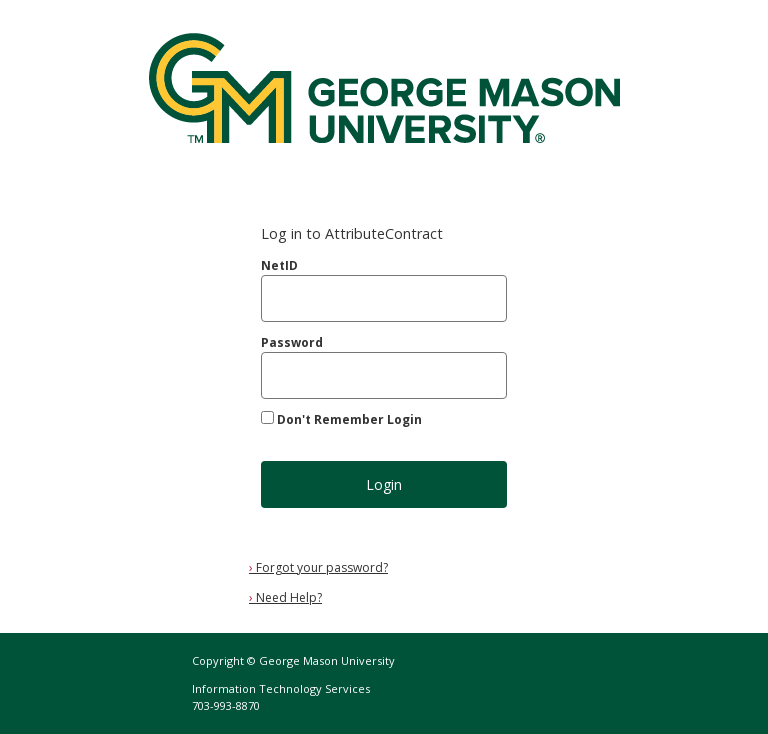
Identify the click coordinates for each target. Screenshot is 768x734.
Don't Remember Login (349, 419)
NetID (279, 265)
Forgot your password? (318, 567)
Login (384, 484)
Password (292, 342)
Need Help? (285, 597)
